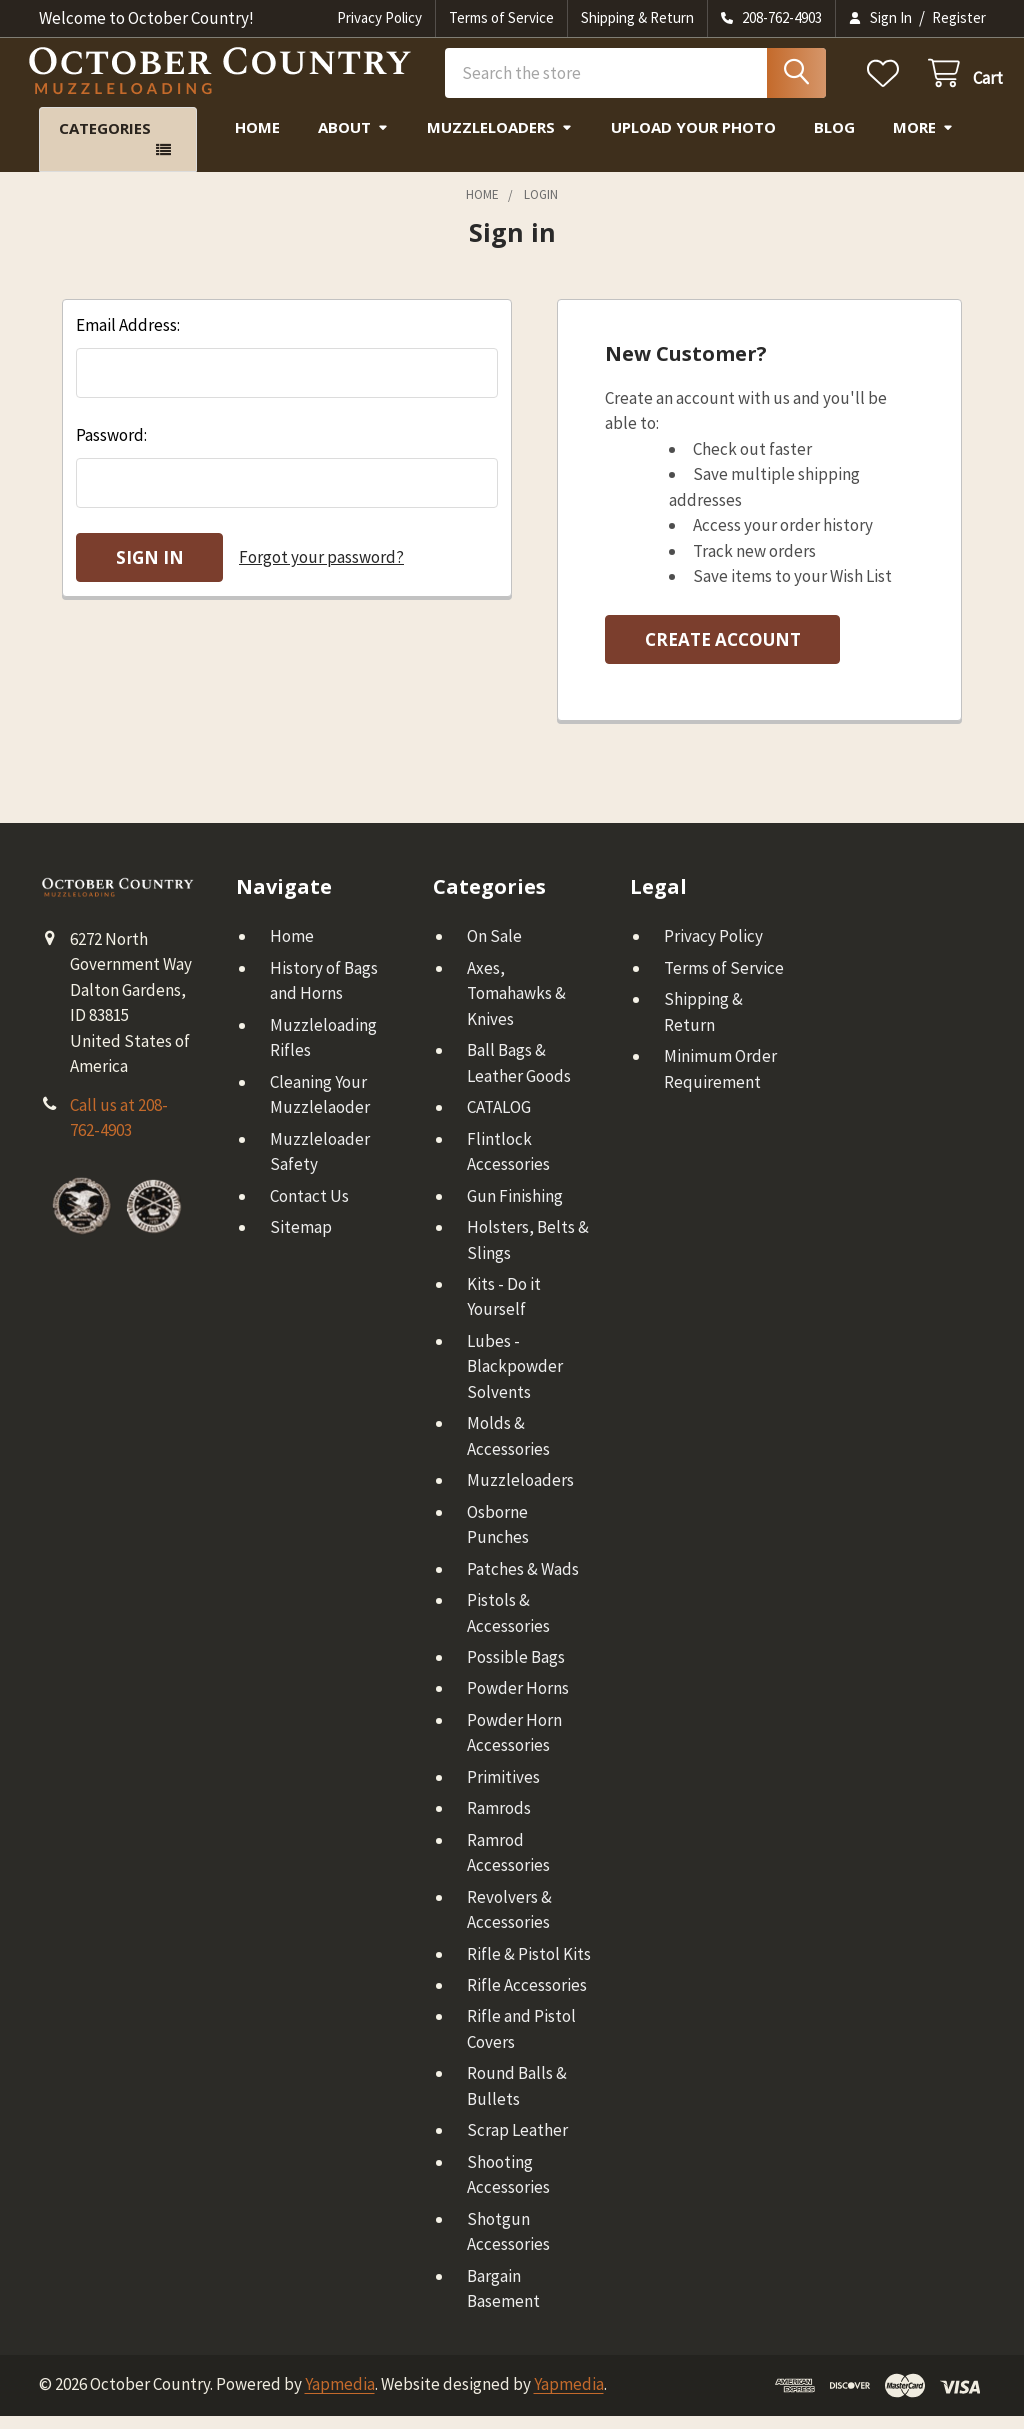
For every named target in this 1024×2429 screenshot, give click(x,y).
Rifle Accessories (527, 1998)
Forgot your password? (321, 570)
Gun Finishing (515, 1209)
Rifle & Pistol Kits (529, 1967)
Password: (111, 448)
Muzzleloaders (500, 140)
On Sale (494, 949)
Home (257, 140)
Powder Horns (518, 1701)
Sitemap (301, 1240)
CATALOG (499, 1120)
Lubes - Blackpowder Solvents (515, 1379)
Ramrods (499, 1821)
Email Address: (128, 338)
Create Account (723, 652)
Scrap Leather (517, 2143)
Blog (834, 140)
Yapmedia (340, 2397)
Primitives (503, 1790)
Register (959, 17)
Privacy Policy (379, 17)
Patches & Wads (523, 1582)
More (923, 140)
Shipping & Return (637, 17)
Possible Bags (516, 1670)
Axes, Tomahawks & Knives (516, 1006)
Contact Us (309, 1209)
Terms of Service (501, 17)
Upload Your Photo (693, 140)
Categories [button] (105, 141)
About (353, 140)
